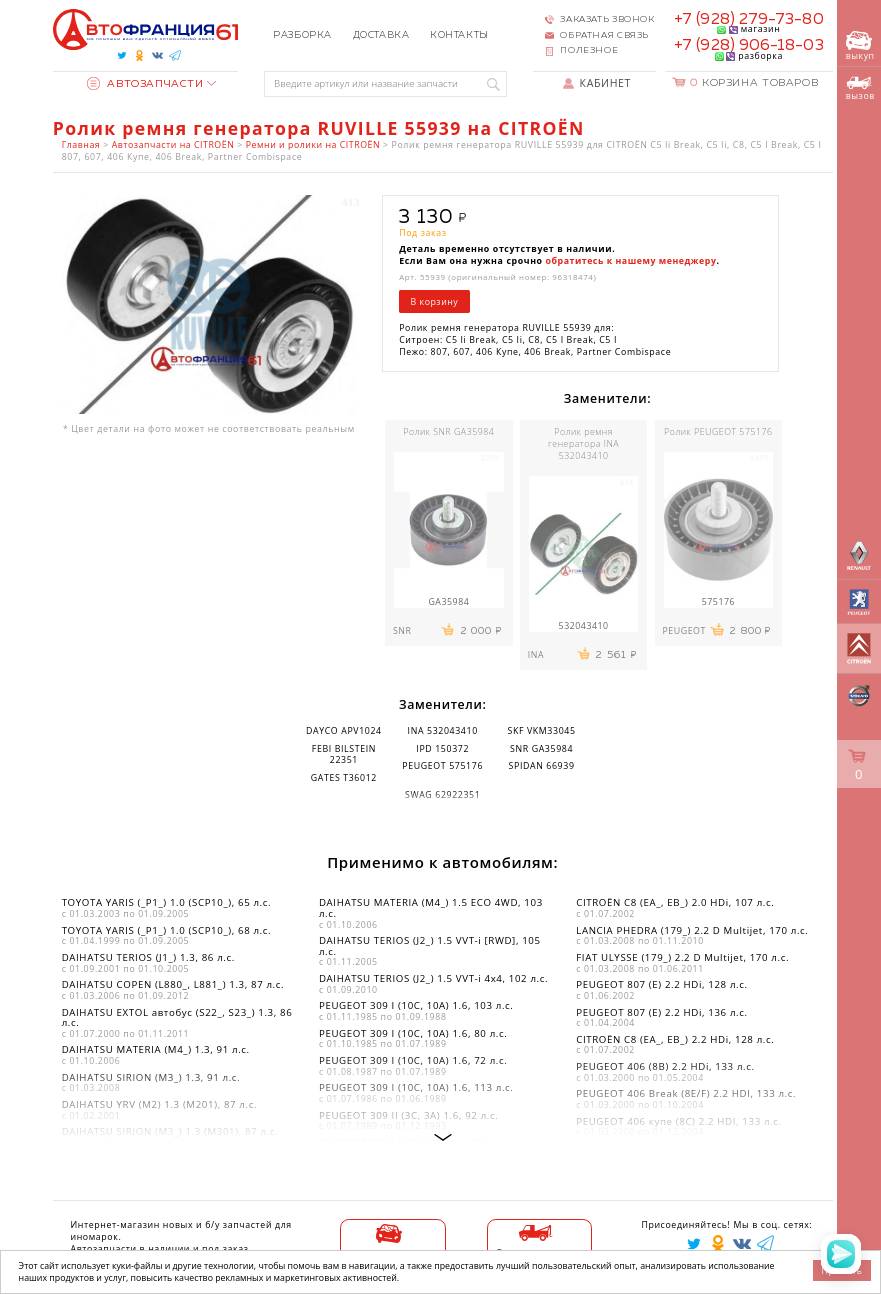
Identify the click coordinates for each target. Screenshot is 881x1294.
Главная (81, 145)
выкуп (860, 46)
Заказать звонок (607, 19)
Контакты (459, 35)
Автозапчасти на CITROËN (173, 145)
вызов (860, 89)
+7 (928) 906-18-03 (749, 45)
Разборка (302, 35)
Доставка (381, 35)
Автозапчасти (145, 84)
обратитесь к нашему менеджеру (631, 261)
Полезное (589, 50)
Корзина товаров (754, 83)
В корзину (435, 302)
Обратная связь (604, 35)
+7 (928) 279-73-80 (749, 19)
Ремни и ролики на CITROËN (313, 145)
